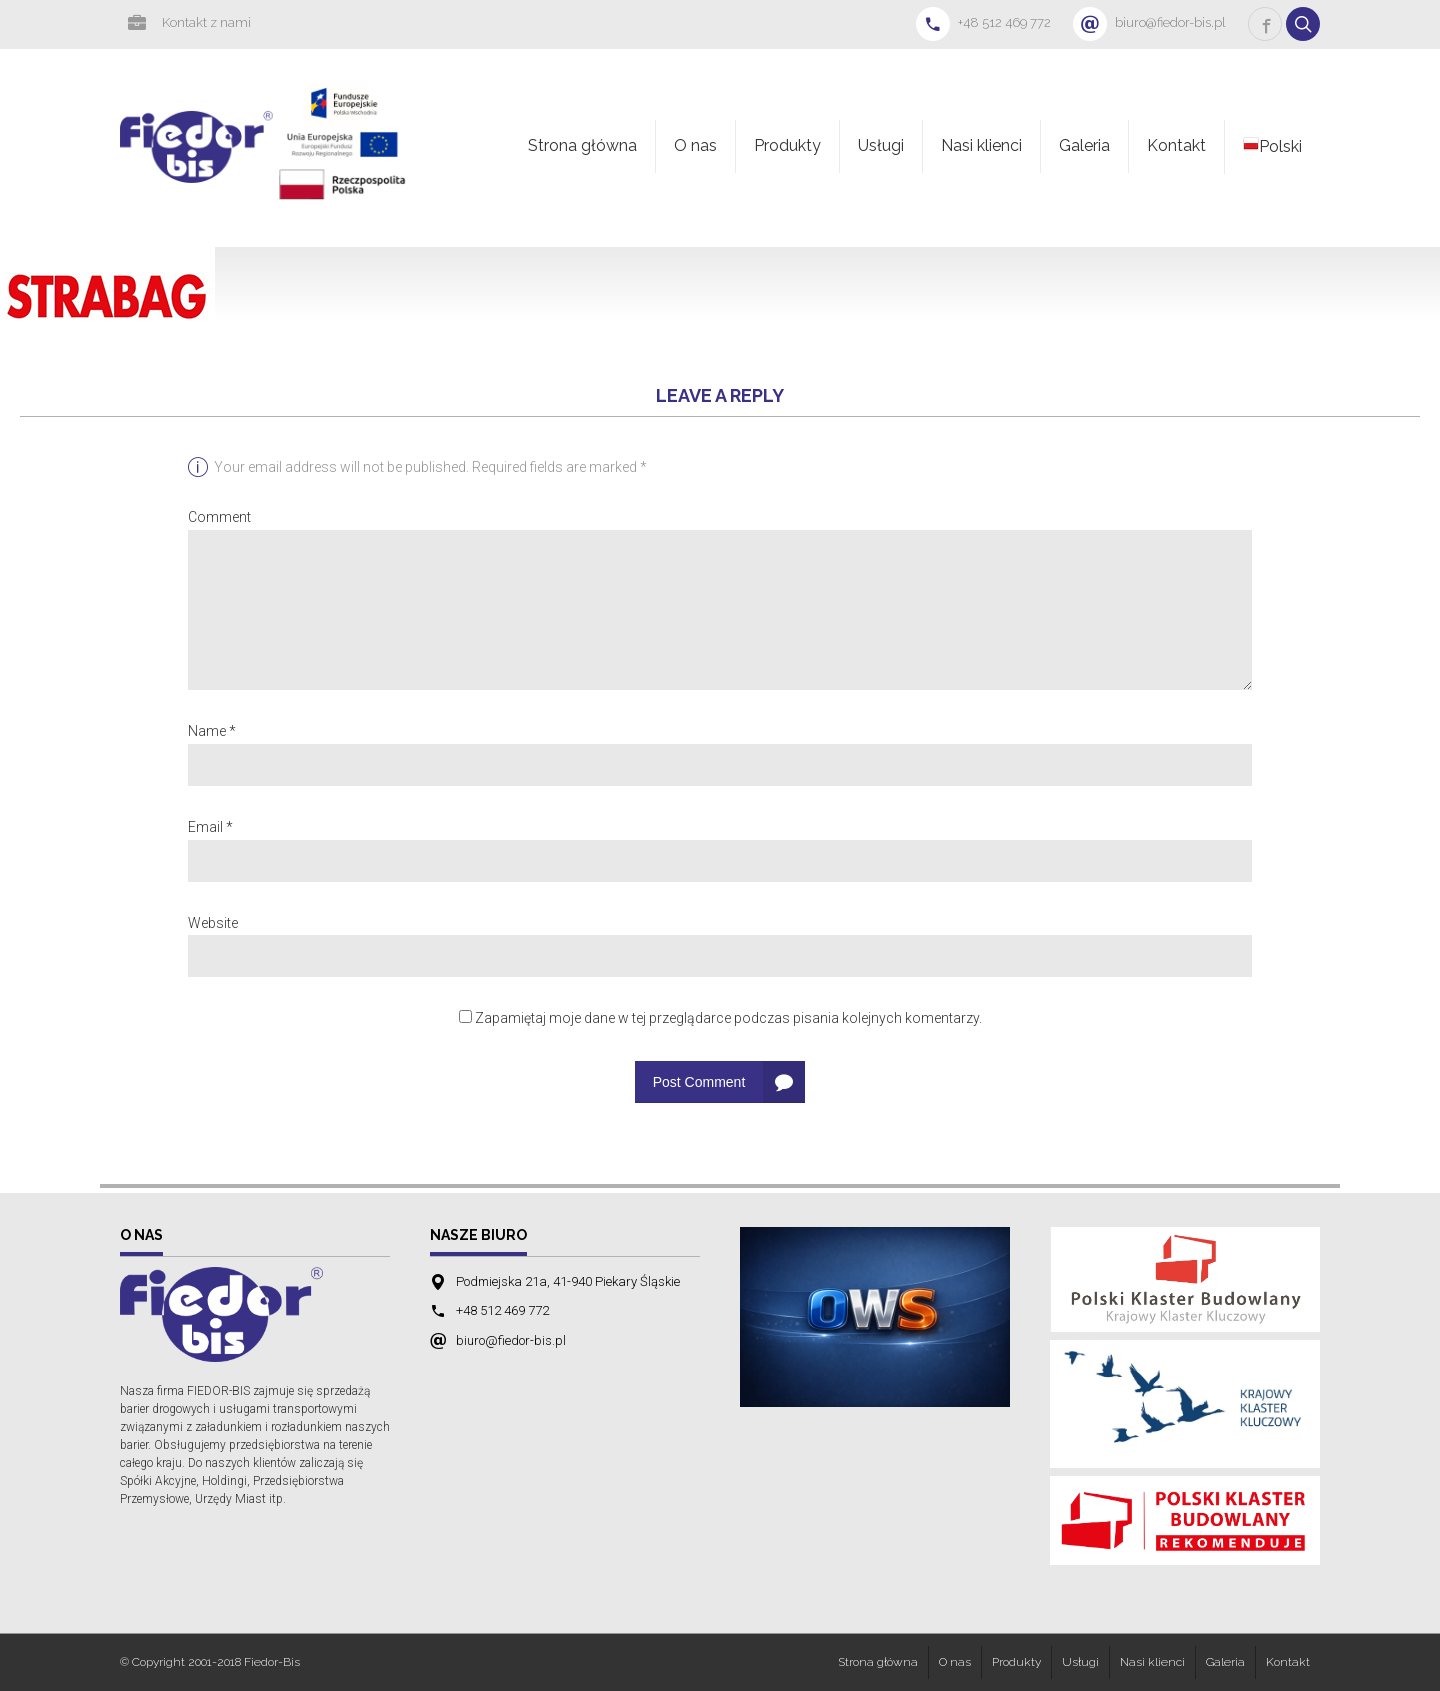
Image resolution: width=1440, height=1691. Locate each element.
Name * (212, 731)
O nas (695, 145)
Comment (219, 517)
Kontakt (1176, 145)
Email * (210, 827)
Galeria (1084, 145)
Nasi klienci (981, 145)
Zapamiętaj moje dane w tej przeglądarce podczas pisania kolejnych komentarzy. (728, 1018)
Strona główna (582, 145)
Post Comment (699, 1082)
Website (213, 923)
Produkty (787, 145)
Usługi (881, 145)
